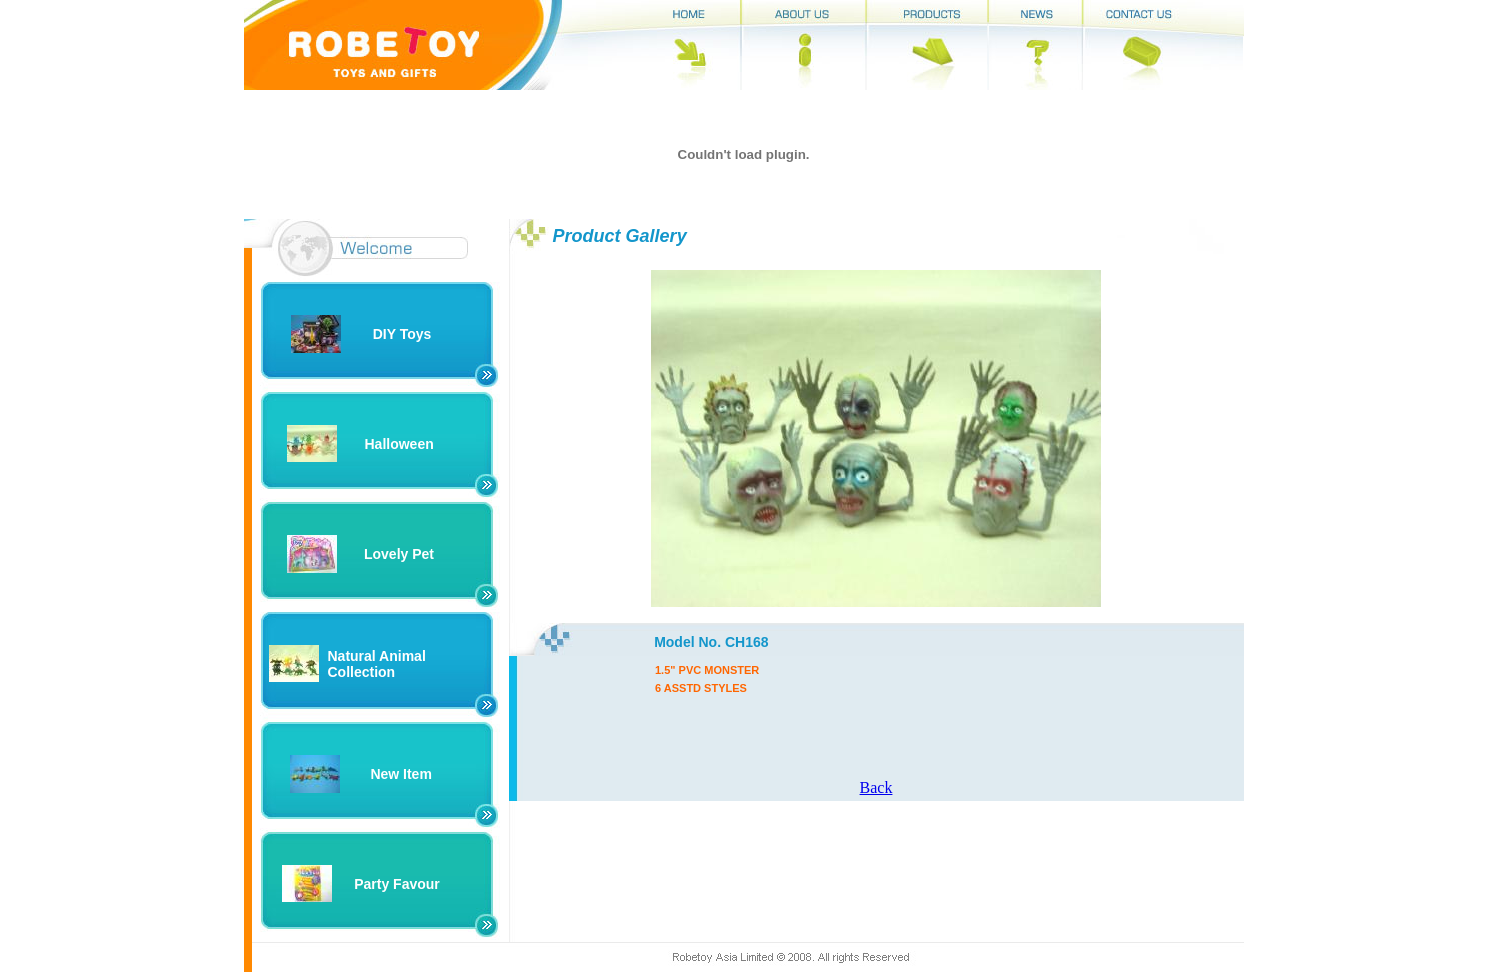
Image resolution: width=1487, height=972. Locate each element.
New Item (400, 774)
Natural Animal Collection (377, 664)
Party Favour (397, 884)
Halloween (399, 444)
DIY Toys (402, 334)
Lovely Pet (399, 554)
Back (876, 787)
